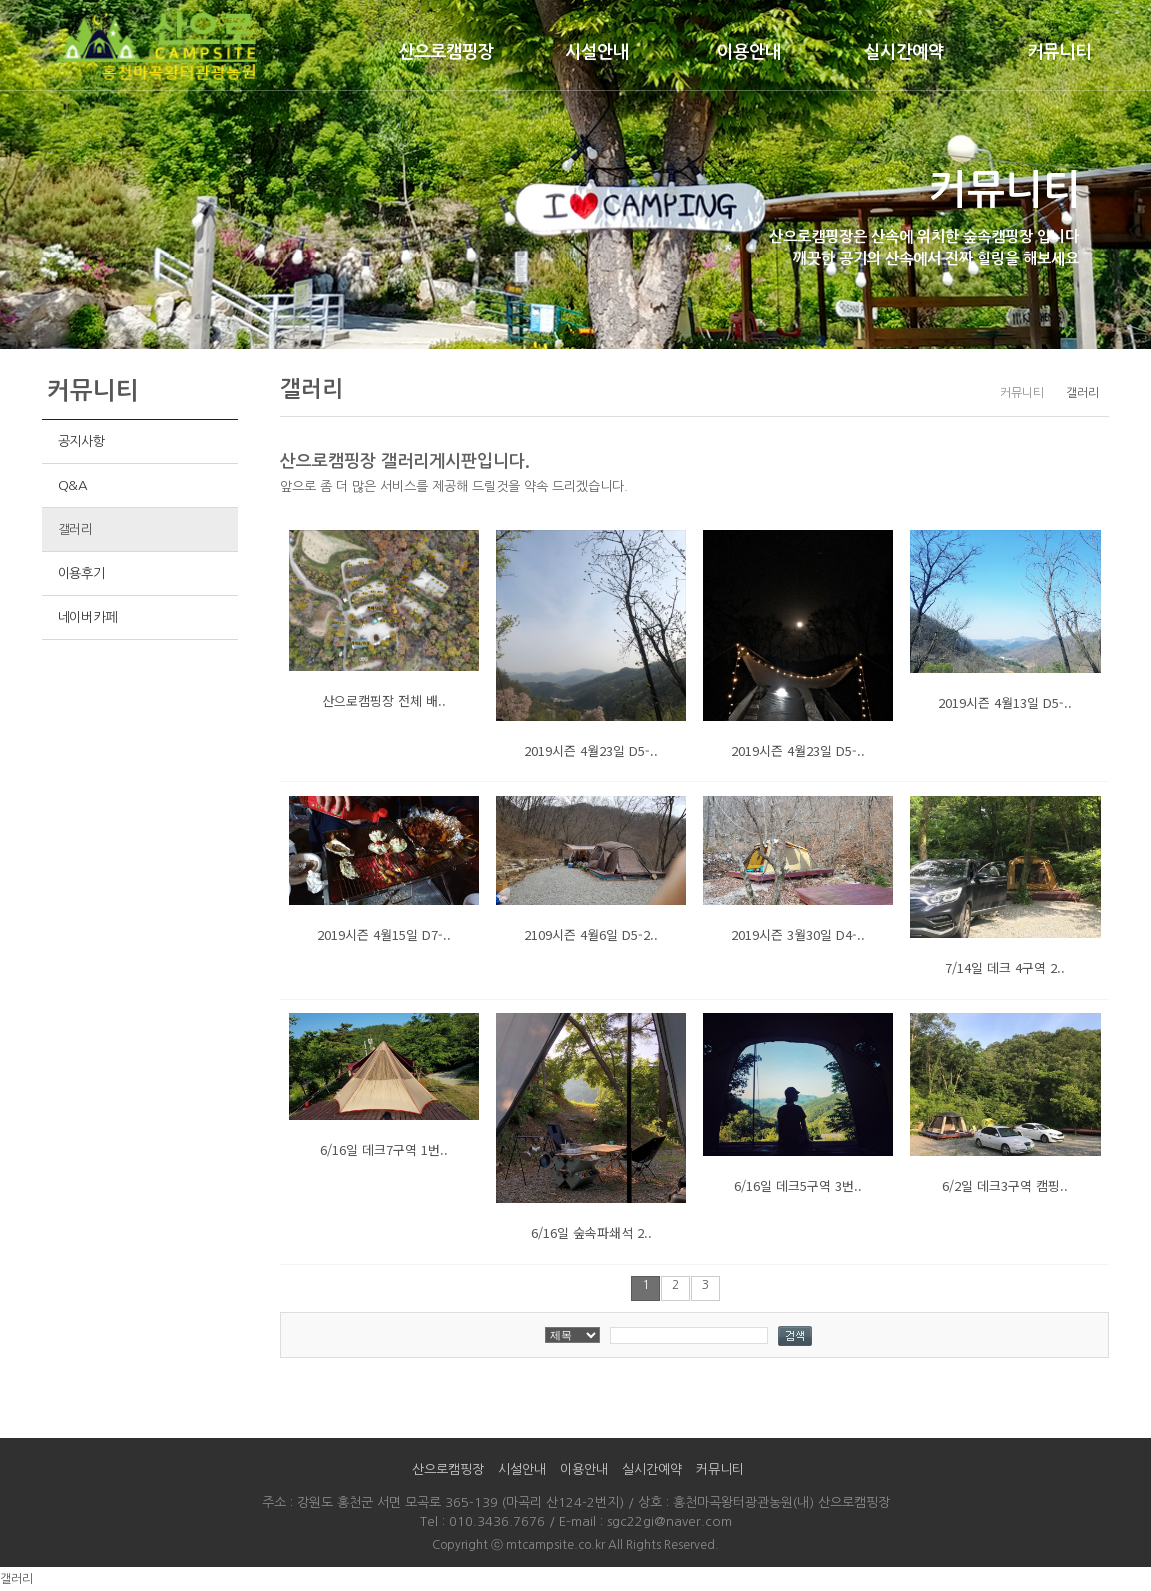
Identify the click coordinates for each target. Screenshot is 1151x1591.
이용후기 (81, 573)
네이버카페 (87, 617)
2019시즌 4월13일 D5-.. (1005, 702)
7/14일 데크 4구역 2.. (1005, 967)
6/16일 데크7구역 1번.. (384, 1149)
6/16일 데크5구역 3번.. (798, 1185)
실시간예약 (904, 52)
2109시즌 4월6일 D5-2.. (591, 934)
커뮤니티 (1059, 52)
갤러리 (75, 529)
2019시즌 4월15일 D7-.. (384, 934)
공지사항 (81, 441)
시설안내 (597, 52)
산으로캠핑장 (446, 52)
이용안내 (749, 52)
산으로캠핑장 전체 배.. (384, 700)
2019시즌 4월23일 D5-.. (591, 750)
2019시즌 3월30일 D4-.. (798, 934)
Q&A (73, 485)
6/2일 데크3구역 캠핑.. (1005, 1185)
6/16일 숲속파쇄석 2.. (591, 1232)
